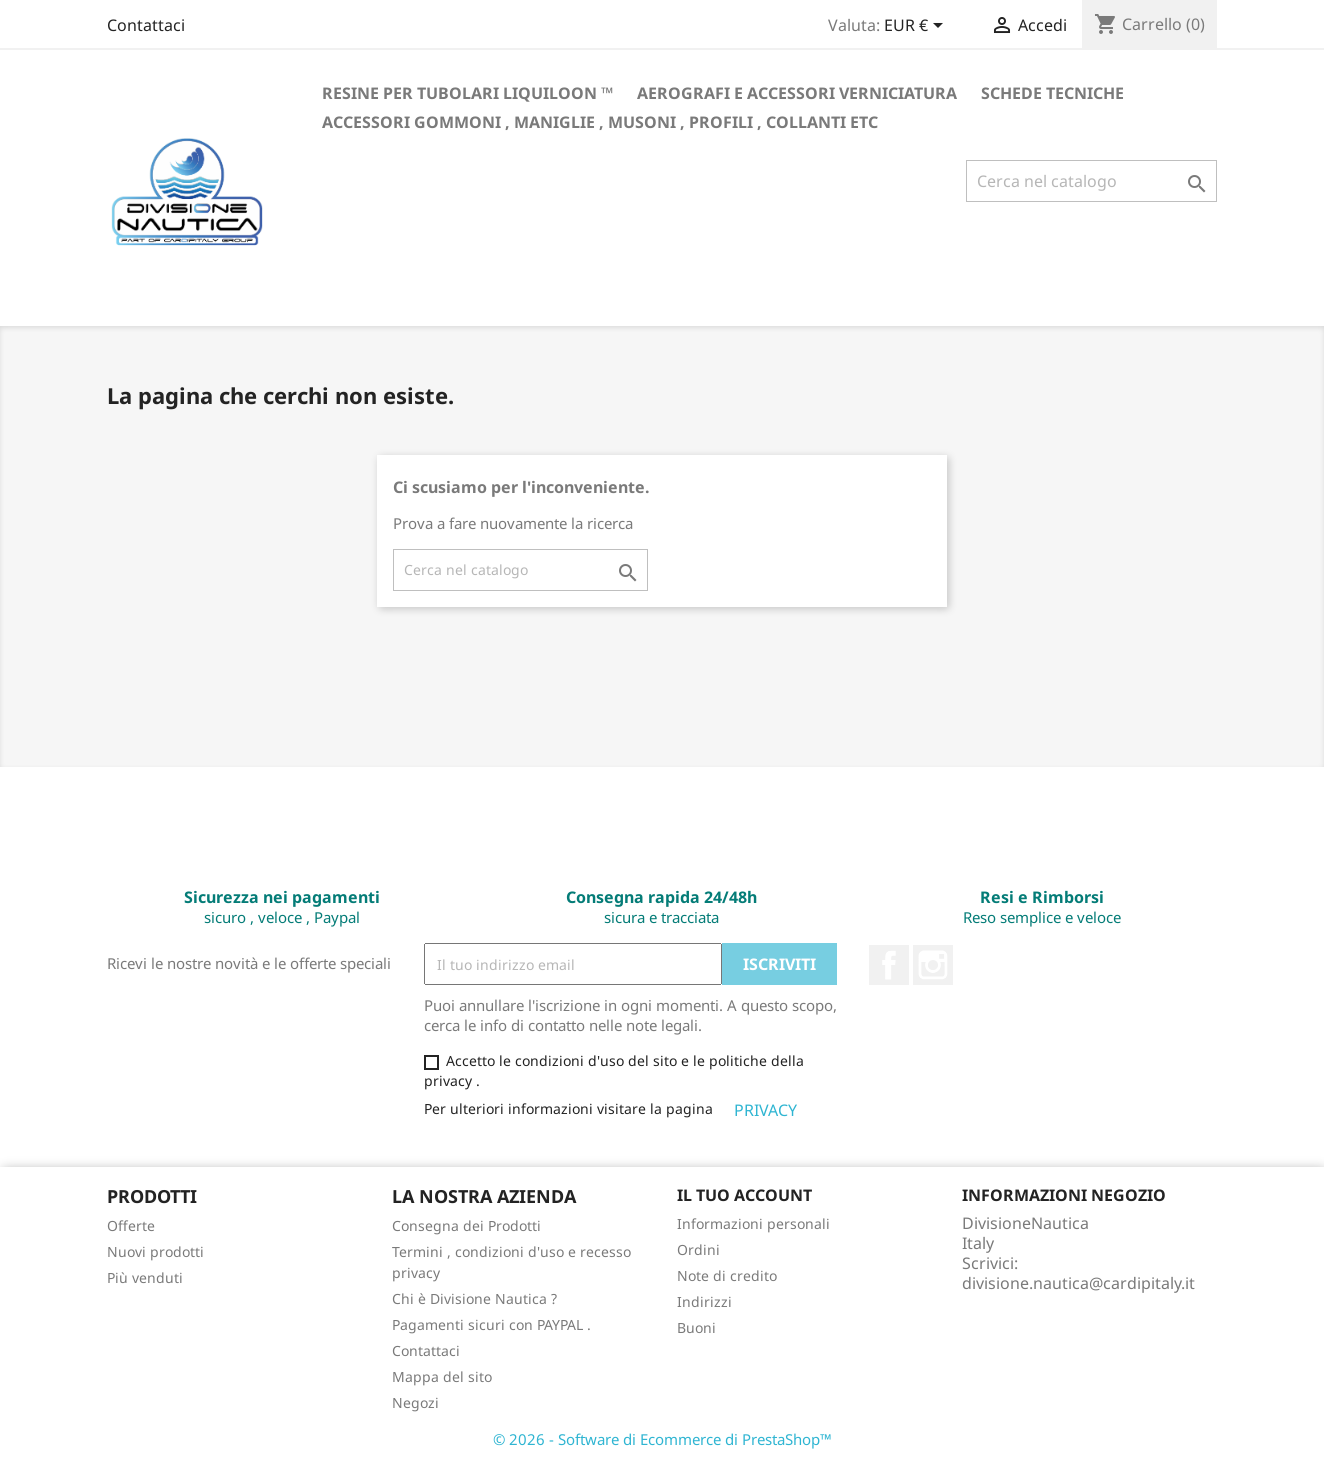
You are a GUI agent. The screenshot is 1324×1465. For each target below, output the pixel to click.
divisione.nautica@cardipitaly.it (1078, 1283)
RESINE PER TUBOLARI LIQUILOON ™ (467, 93)
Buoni (696, 1327)
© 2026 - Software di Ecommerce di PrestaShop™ (662, 1439)
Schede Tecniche (1052, 93)
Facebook (889, 965)
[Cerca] (1091, 181)
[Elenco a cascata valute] (917, 27)
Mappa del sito (442, 1376)
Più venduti (145, 1277)
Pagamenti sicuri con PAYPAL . (491, 1324)
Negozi (415, 1402)
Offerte (131, 1225)
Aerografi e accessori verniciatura (797, 93)
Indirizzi (704, 1301)
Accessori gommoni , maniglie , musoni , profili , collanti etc (600, 122)
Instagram (933, 965)
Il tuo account (744, 1195)
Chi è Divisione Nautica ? (474, 1298)
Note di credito (727, 1275)
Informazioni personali (753, 1223)
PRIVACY (767, 1110)
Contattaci (146, 25)
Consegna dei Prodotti (466, 1225)
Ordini (698, 1249)
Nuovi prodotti (155, 1251)
